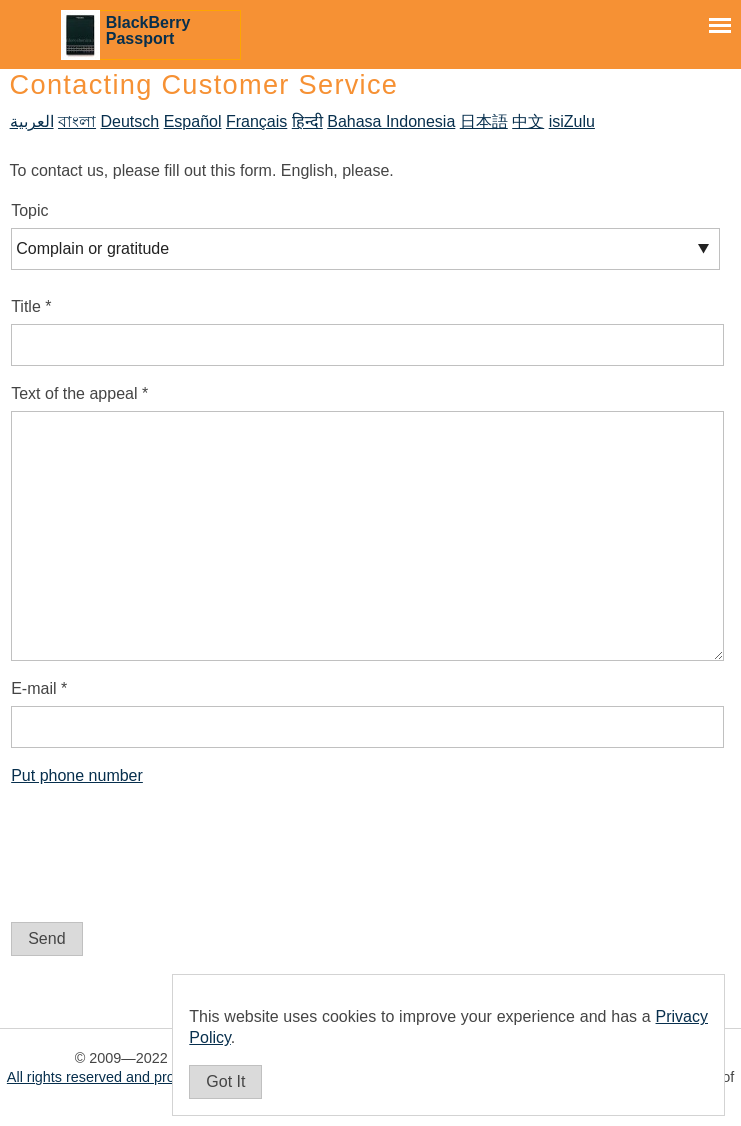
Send (46, 938)
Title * (31, 306)
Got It (225, 1081)
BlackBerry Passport (148, 30)
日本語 (484, 121)
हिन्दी (307, 121)
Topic (29, 210)
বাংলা (77, 121)
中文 (528, 121)
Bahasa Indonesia (391, 121)
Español (193, 121)
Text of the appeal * (79, 393)
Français (256, 121)
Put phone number (77, 775)
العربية (32, 121)
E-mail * (39, 688)
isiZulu (572, 121)
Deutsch (130, 121)
